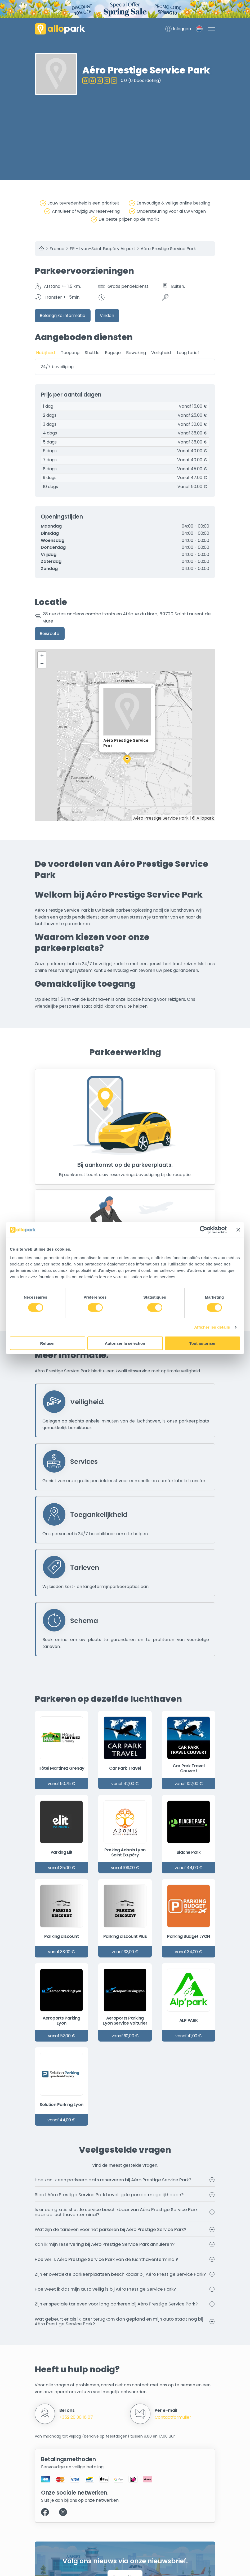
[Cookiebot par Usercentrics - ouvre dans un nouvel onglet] (203, 1230)
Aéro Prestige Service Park (168, 249)
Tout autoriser (202, 1343)
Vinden (107, 316)
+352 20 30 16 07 (76, 2417)
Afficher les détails (212, 1327)
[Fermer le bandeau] (238, 1230)
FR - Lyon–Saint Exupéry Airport (102, 249)
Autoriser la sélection (125, 1343)
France (57, 249)
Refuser (47, 1343)
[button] (127, 760)
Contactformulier (173, 2417)
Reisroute (49, 634)
